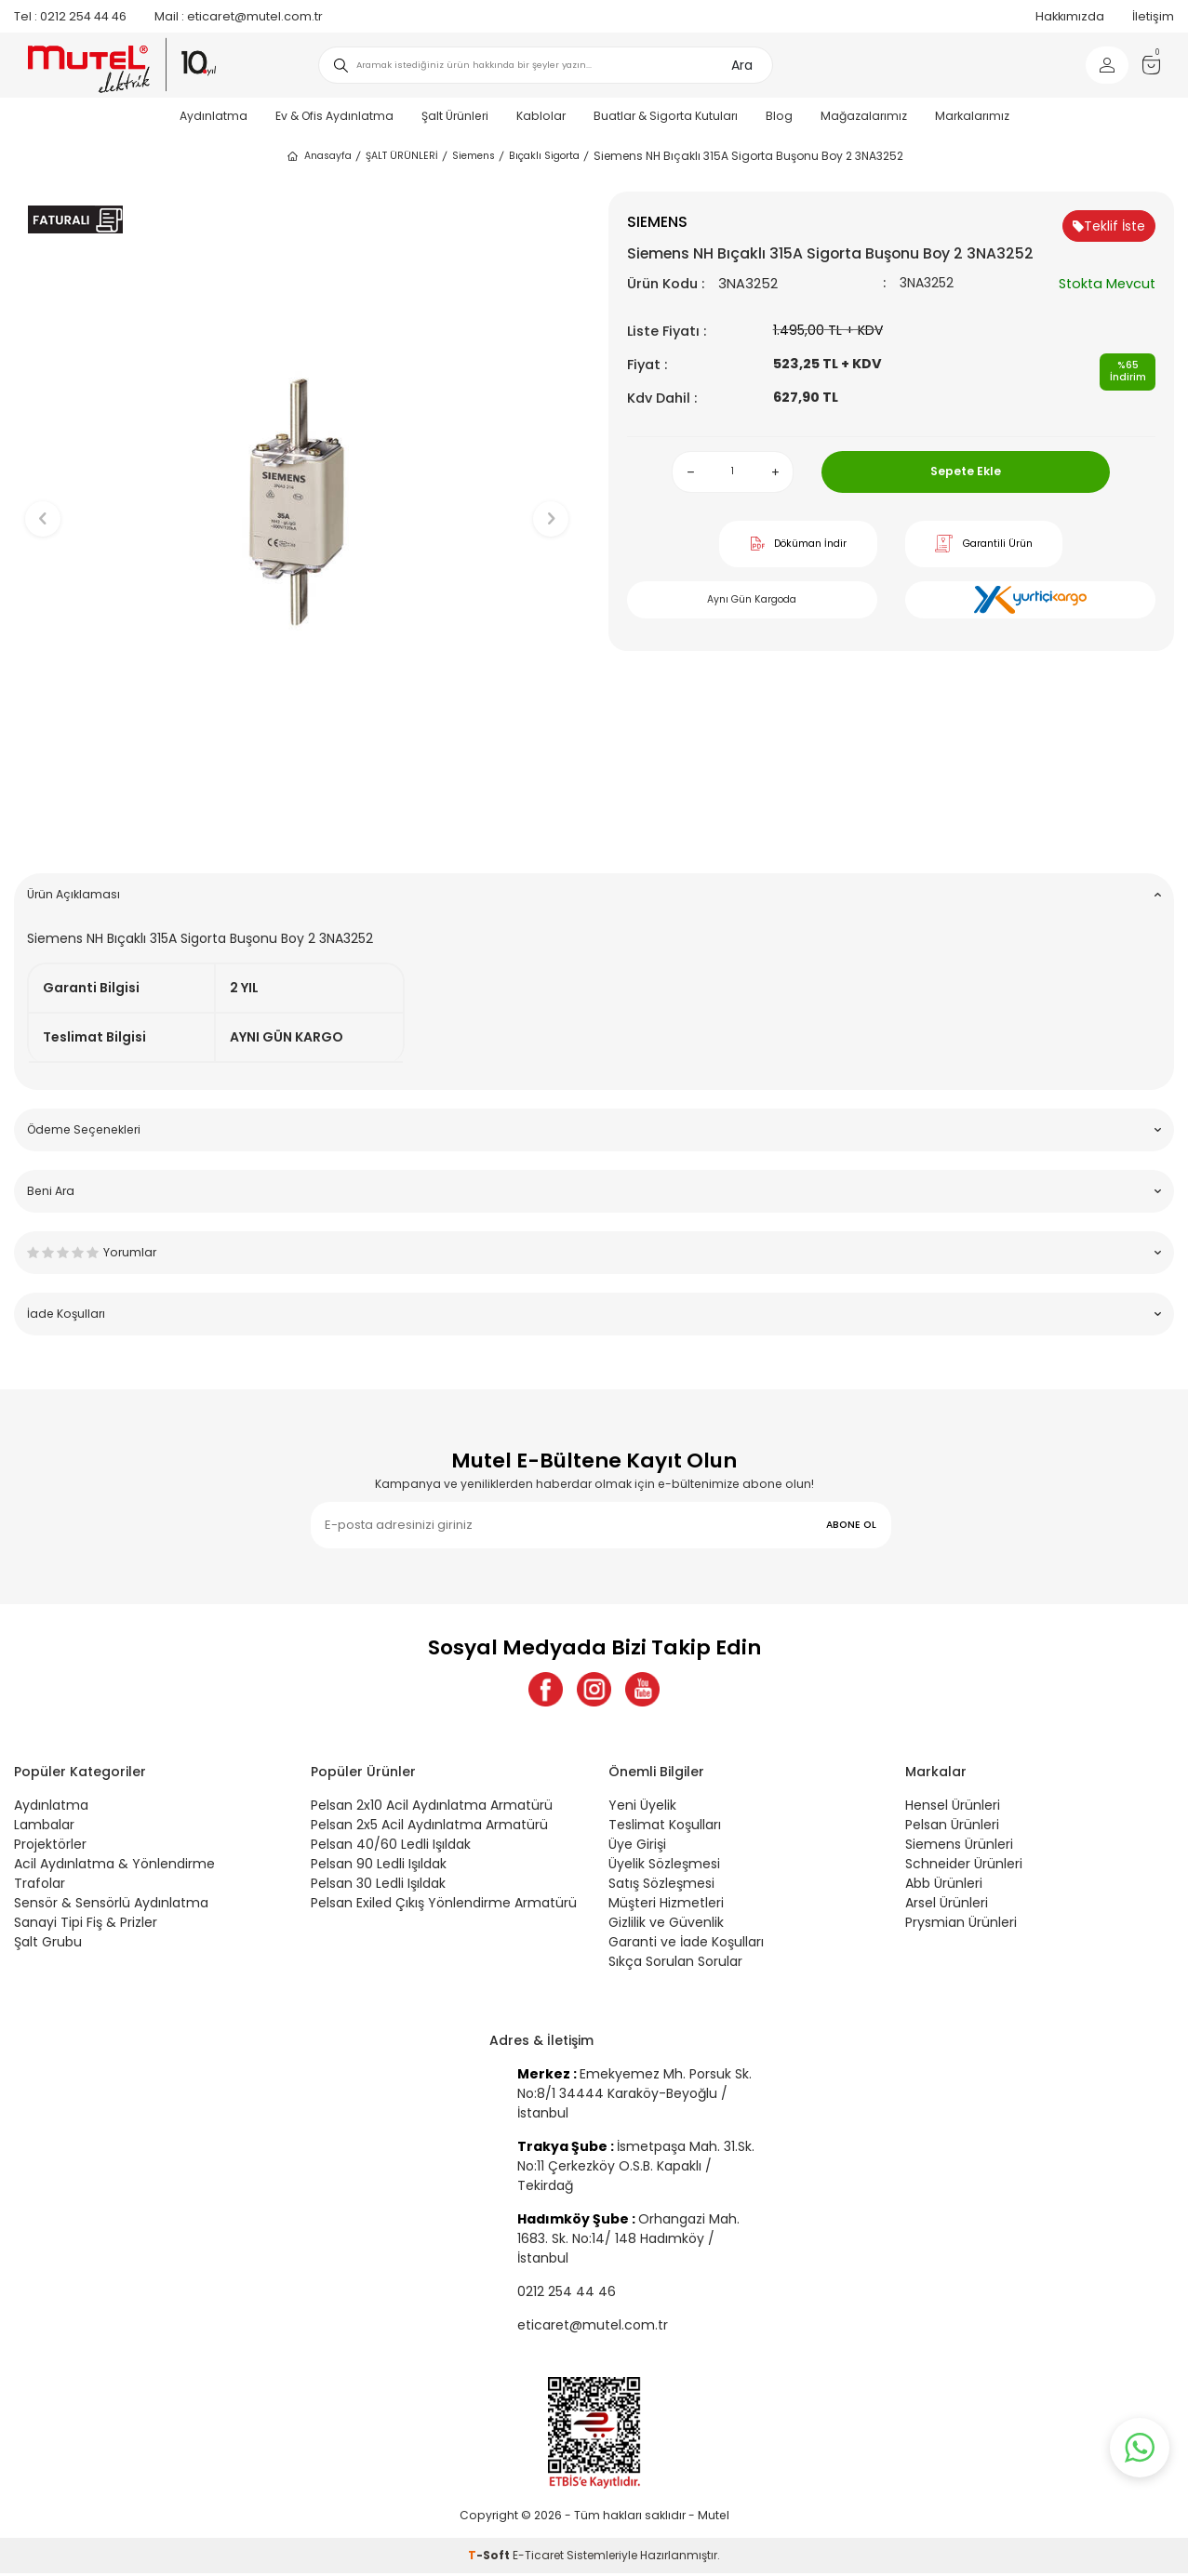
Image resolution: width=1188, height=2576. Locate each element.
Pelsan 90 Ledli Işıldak (379, 1866)
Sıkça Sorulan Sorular (675, 1964)
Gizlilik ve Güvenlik (666, 1925)
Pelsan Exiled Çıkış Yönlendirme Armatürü (444, 1905)
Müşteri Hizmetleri (666, 1905)
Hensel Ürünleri (952, 1808)
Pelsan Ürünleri (952, 1827)
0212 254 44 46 (70, 16)
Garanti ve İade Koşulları (686, 1944)
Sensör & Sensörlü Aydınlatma (111, 1905)
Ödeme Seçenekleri (594, 1129)
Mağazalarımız (864, 116)
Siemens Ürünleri (959, 1847)
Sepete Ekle (965, 471)
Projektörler (50, 1847)
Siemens (473, 156)
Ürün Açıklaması (594, 894)
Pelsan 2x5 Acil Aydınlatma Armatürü (429, 1827)
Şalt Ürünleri (454, 116)
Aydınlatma (213, 116)
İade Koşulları (594, 1313)
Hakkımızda (1069, 16)
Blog (779, 116)
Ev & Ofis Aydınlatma (334, 116)
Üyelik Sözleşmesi (664, 1866)
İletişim (1153, 16)
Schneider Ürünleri (963, 1866)
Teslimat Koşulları (664, 1827)
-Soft (490, 2558)
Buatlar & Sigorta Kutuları (666, 116)
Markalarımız (972, 116)
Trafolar (39, 1886)
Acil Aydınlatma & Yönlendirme (114, 1866)
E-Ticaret (538, 2558)
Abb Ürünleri (943, 1886)
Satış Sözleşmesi (661, 1886)
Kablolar (541, 116)
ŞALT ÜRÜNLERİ (402, 156)
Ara (742, 65)
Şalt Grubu (48, 1944)
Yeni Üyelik (642, 1808)
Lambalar (44, 1827)
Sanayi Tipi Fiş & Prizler (85, 1925)
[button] (297, 830)
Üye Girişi (637, 1847)
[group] (297, 503)
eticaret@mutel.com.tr (238, 16)
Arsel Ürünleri (946, 1905)
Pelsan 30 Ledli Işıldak (378, 1886)
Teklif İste (1109, 226)
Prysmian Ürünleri (961, 1925)
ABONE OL (851, 1525)
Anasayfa (319, 156)
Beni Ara (594, 1191)
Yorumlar (594, 1252)
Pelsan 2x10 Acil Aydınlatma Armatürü (432, 1808)
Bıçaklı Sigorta (544, 156)
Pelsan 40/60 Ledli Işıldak (391, 1847)
